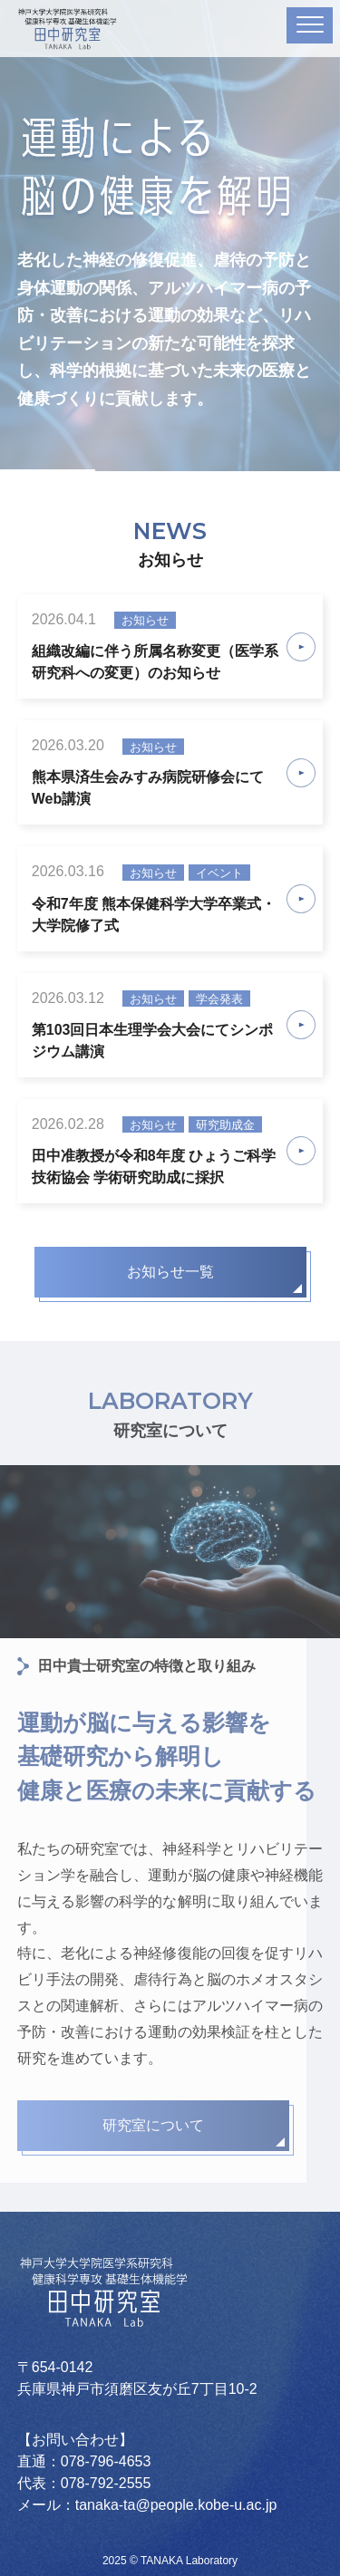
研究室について (153, 2125)
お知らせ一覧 (170, 1271)
